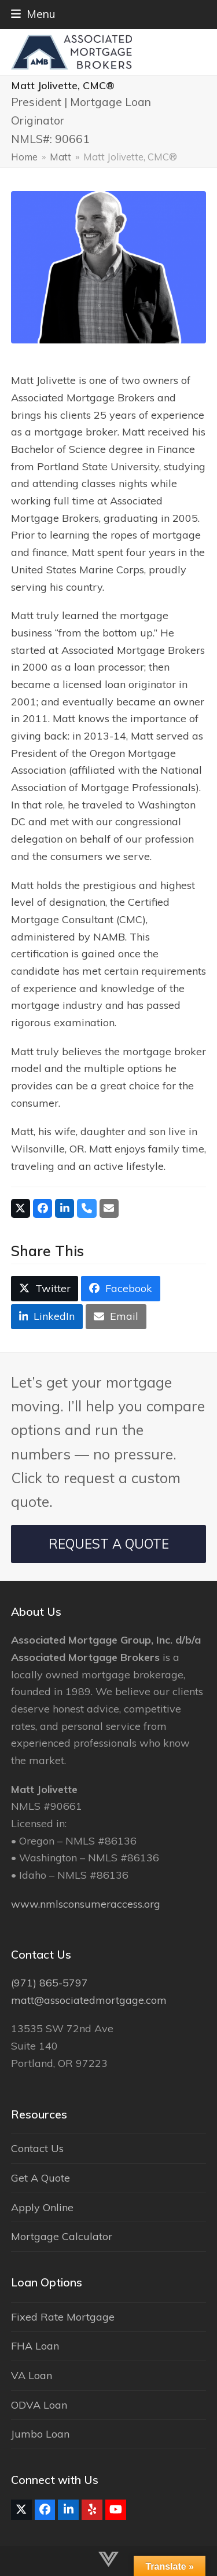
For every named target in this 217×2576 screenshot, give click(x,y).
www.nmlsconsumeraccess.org (85, 1904)
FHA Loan (35, 2345)
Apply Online (42, 2207)
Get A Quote (40, 2178)
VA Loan (31, 2375)
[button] (33, 14)
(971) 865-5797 (49, 1982)
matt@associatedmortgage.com (89, 2000)
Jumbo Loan (40, 2433)
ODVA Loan (39, 2405)
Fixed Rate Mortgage (63, 2316)
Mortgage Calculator (61, 2236)
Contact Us (37, 2148)
